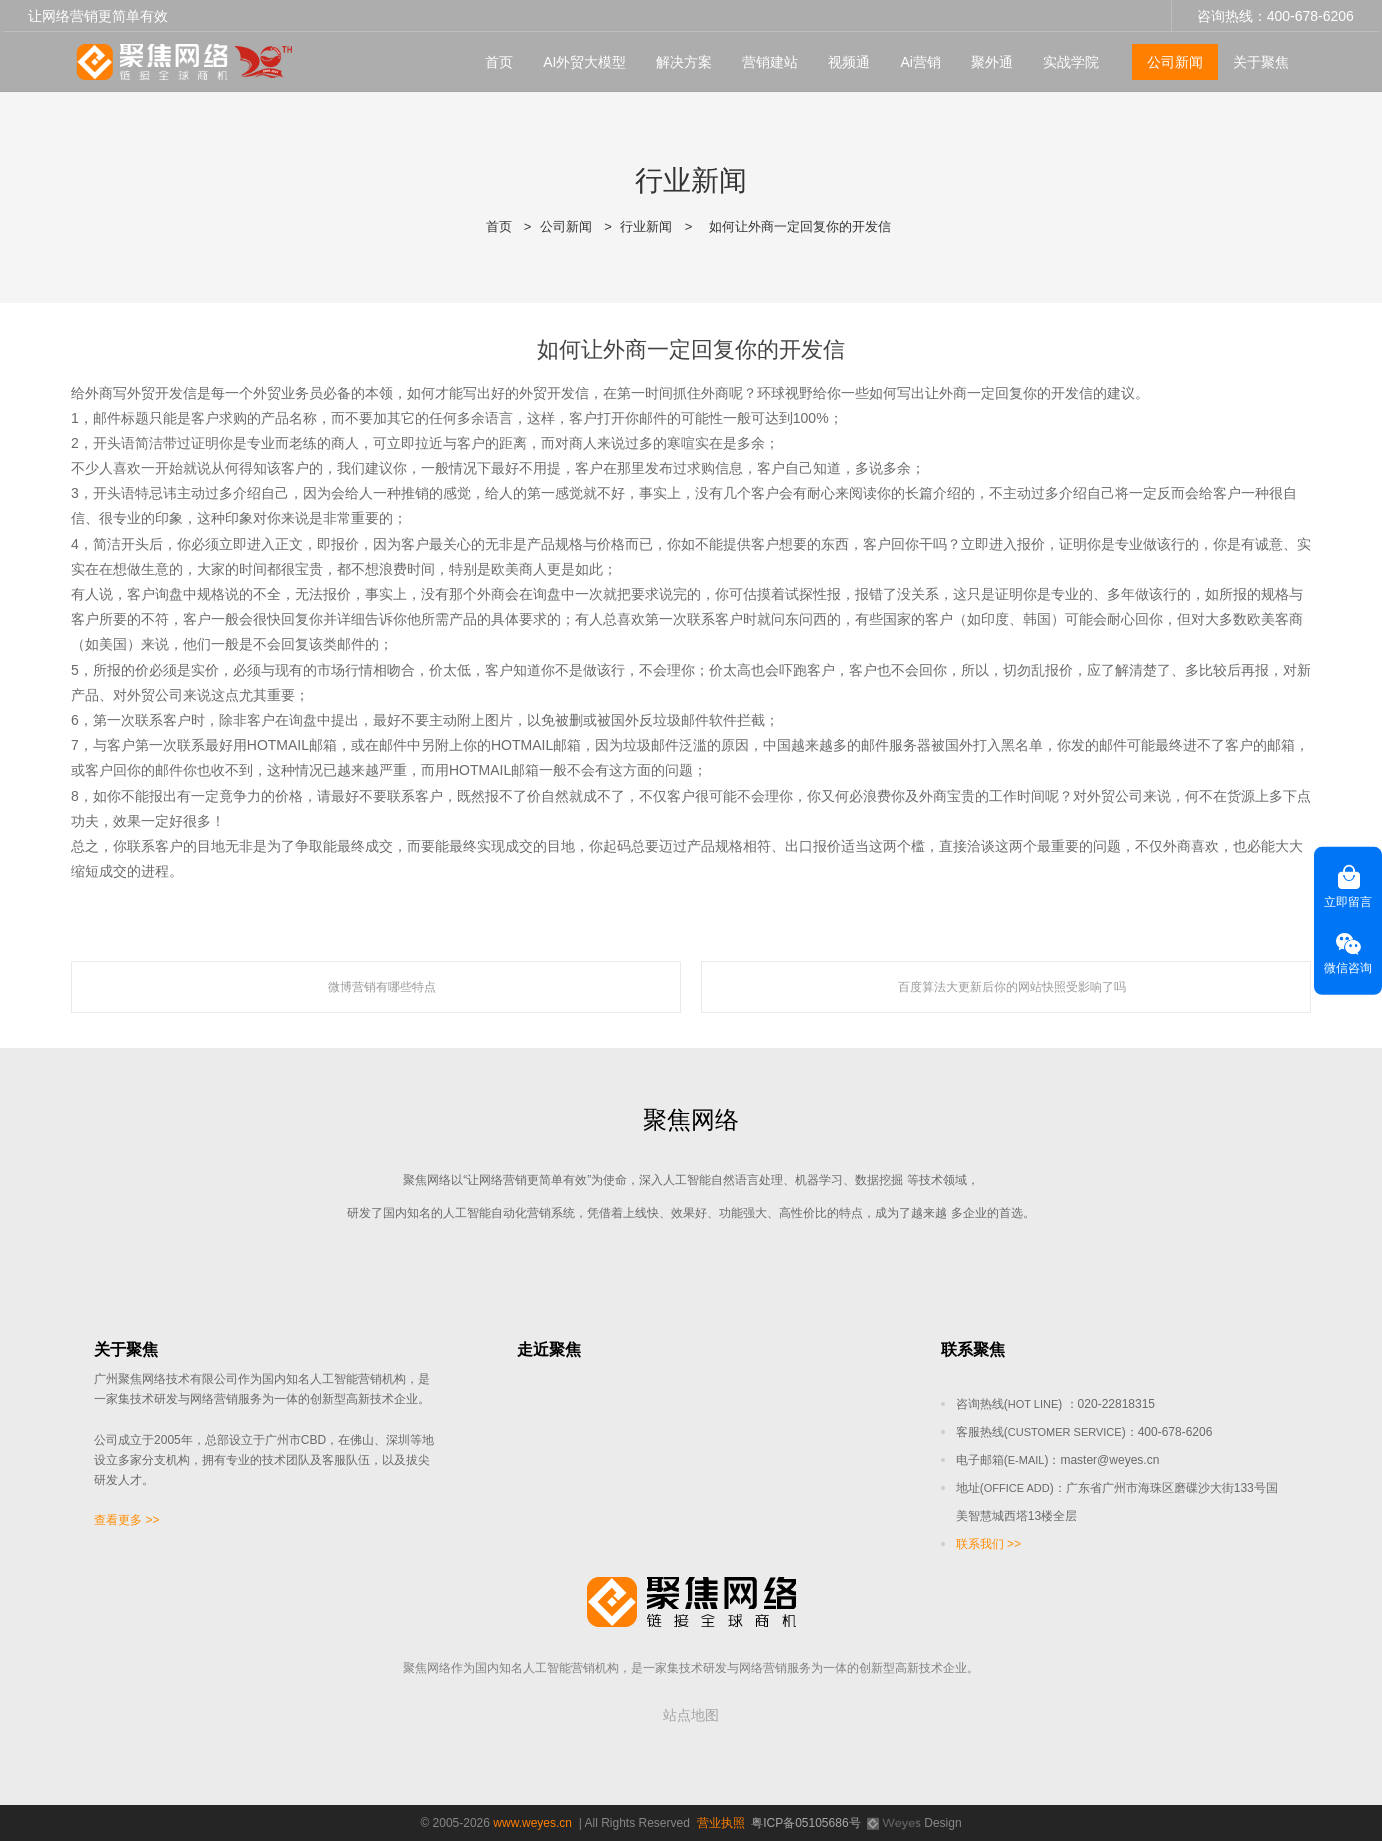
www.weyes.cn (532, 1823)
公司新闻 (1175, 61)
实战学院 (1071, 61)
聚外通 (992, 61)
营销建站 (770, 61)
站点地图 (691, 1715)
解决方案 (684, 61)
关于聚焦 (1261, 61)
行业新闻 (646, 226)
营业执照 (721, 1823)
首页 (499, 61)
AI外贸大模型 (584, 61)
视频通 (849, 61)
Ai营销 (920, 61)
